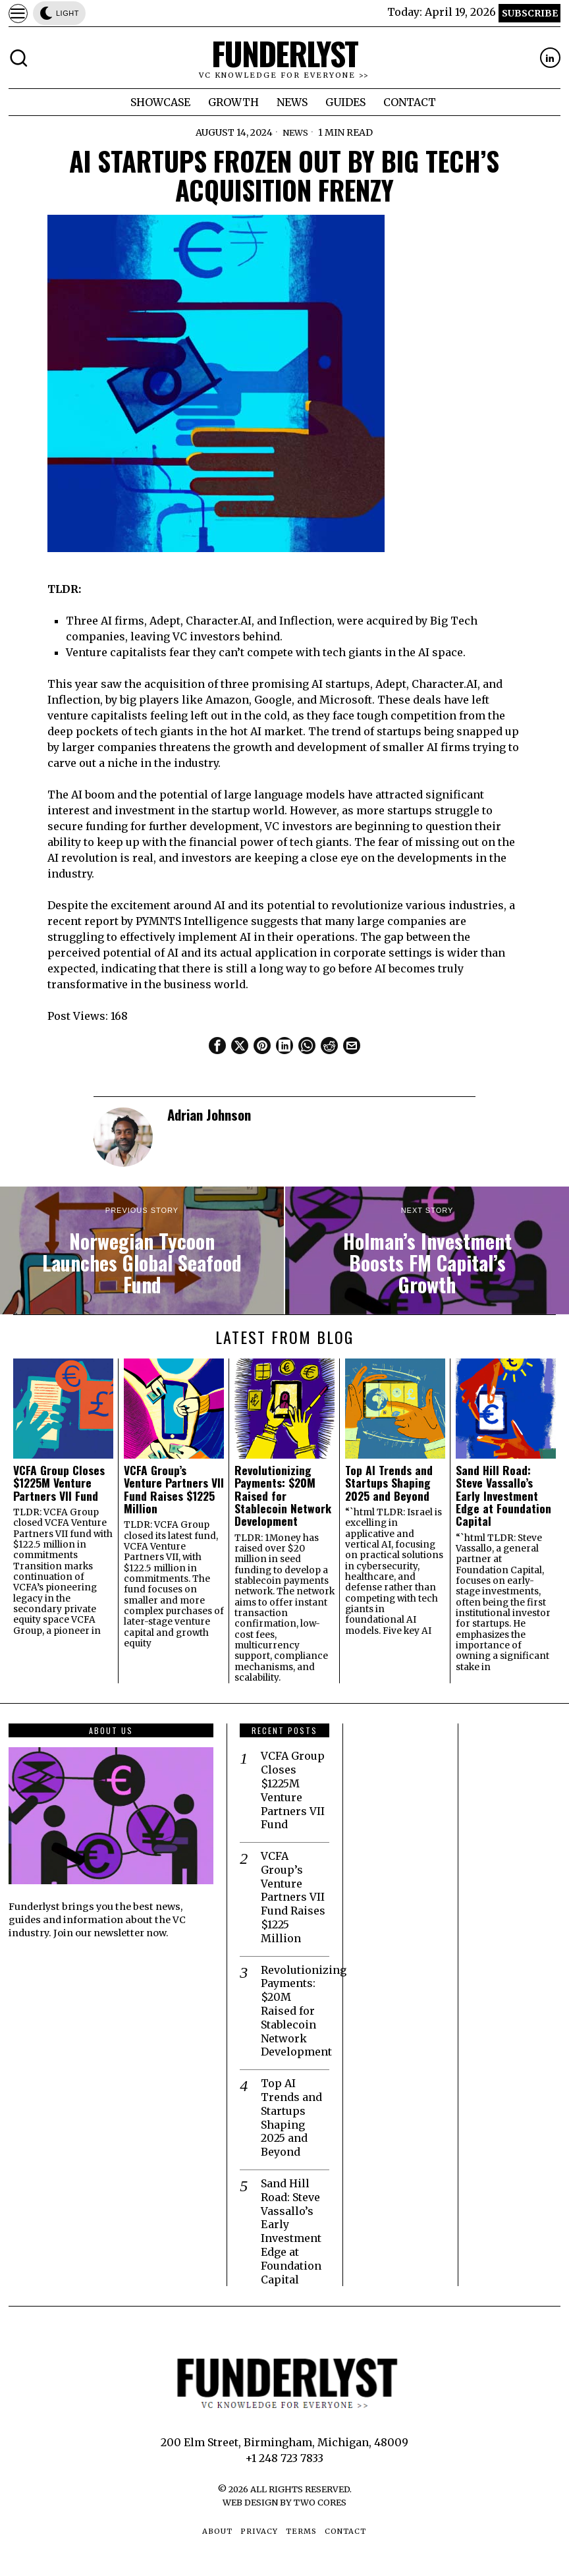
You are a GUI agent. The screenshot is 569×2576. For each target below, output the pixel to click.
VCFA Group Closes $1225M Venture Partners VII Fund (59, 1483)
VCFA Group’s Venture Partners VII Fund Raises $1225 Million (174, 1489)
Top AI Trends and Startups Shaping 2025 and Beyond (389, 1483)
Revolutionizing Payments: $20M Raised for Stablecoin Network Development (282, 1496)
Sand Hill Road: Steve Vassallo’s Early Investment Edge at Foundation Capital (503, 1496)
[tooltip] (550, 57)
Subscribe (530, 13)
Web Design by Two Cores (284, 2502)
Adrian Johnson (209, 1114)
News (295, 132)
